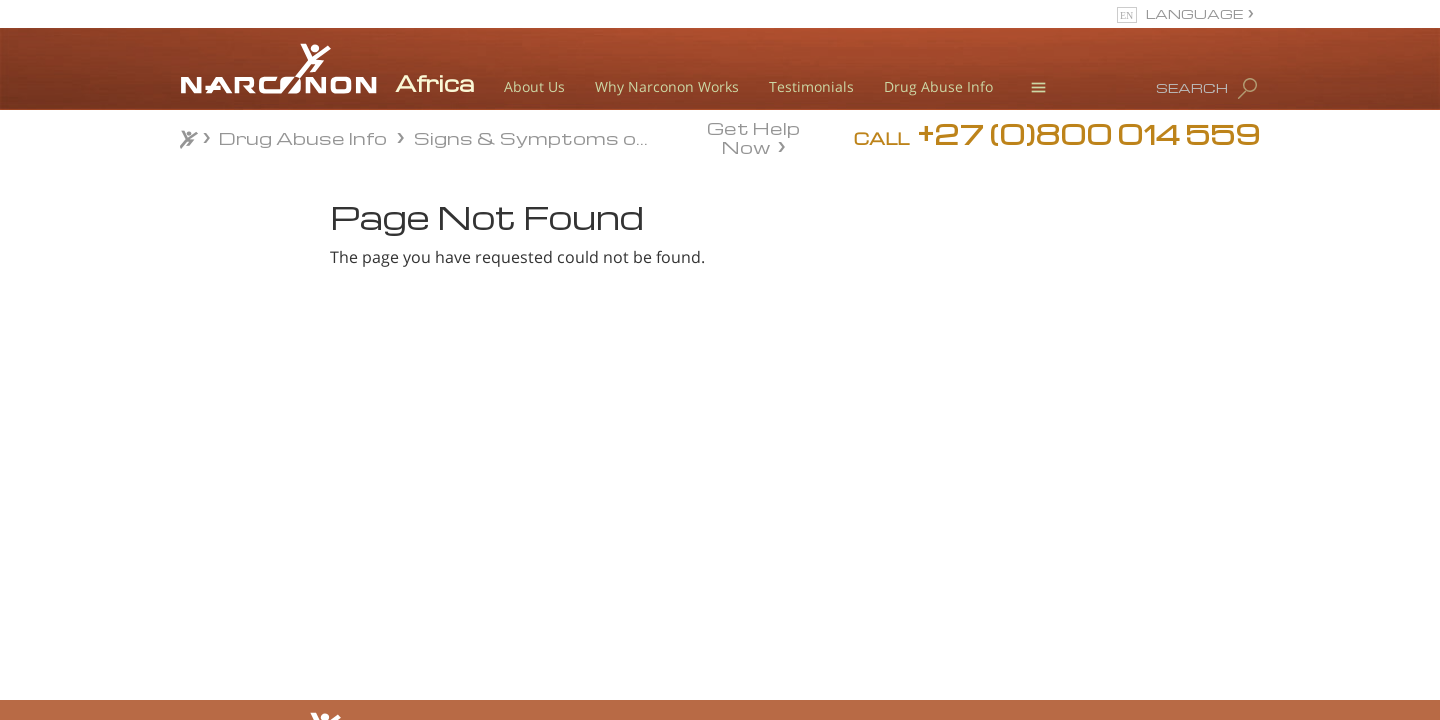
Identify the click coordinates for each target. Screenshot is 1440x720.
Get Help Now (753, 136)
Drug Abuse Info (938, 86)
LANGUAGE (1194, 13)
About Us (534, 86)
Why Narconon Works (667, 86)
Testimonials (811, 86)
